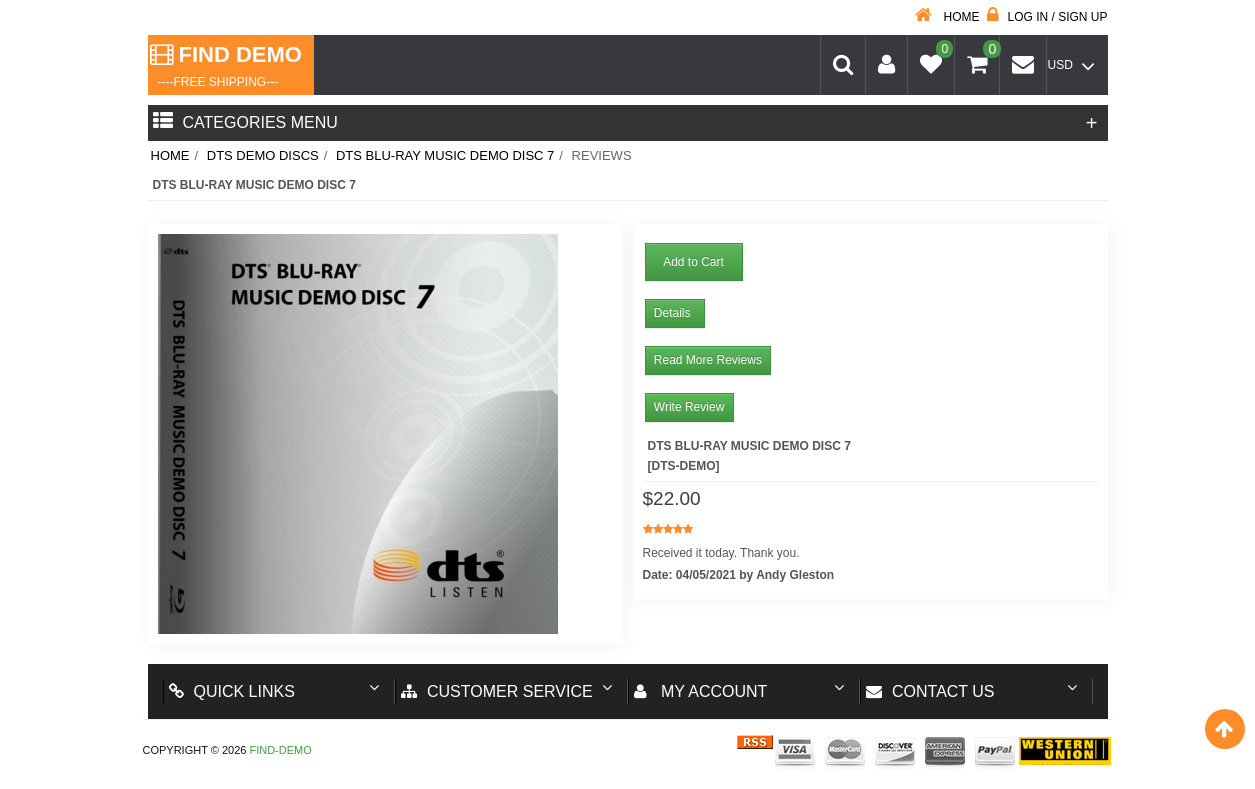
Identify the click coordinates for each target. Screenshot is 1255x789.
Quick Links (232, 691)
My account (701, 691)
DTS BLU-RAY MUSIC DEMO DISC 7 (445, 155)
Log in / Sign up (1047, 17)
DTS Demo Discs (263, 155)
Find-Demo (280, 750)
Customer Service (497, 691)
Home (947, 17)
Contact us (930, 691)
